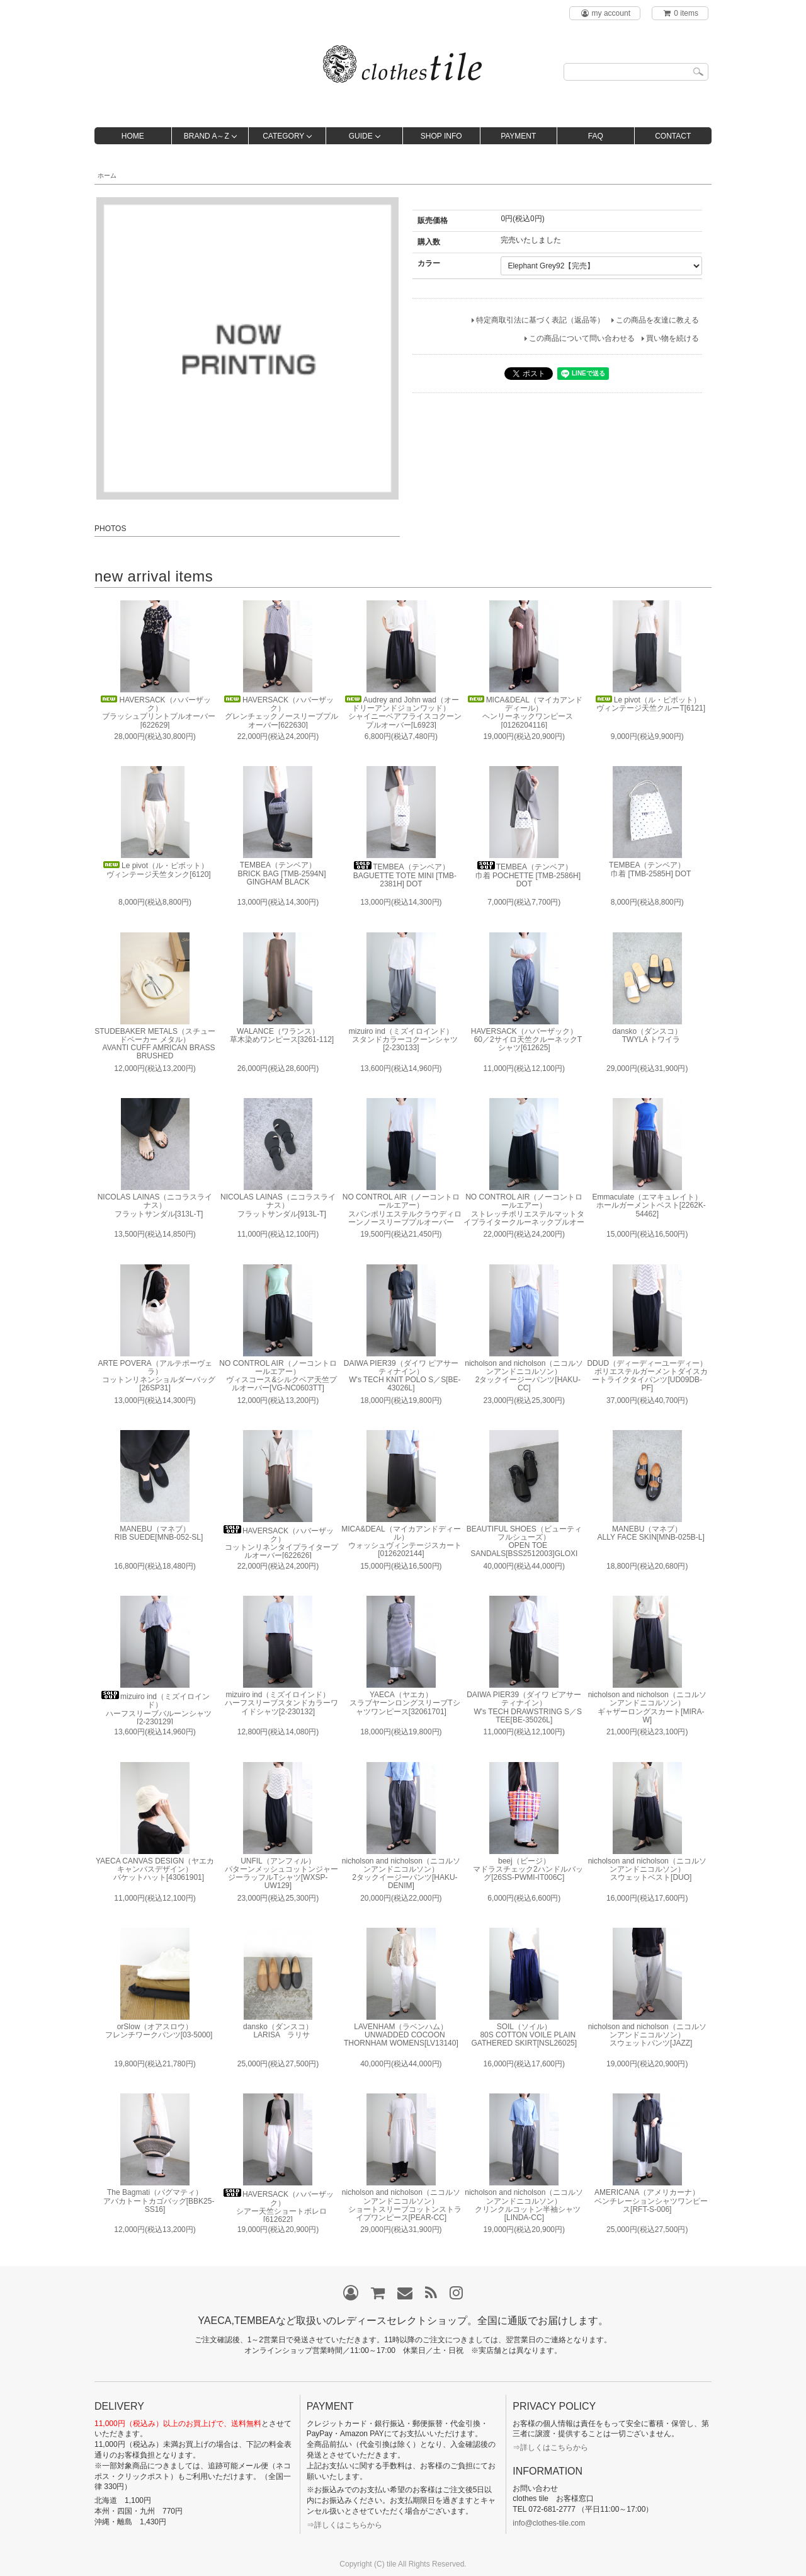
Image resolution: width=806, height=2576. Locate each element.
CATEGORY (283, 136)
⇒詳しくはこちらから (344, 2525)
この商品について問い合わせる (582, 338)
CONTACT (673, 136)
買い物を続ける (672, 338)
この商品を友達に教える (657, 320)
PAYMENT (518, 136)
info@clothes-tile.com (549, 2523)
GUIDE (361, 136)
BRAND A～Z (206, 136)
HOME (133, 136)
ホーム (107, 175)
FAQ (595, 136)
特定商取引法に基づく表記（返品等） (540, 320)
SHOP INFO (441, 136)
